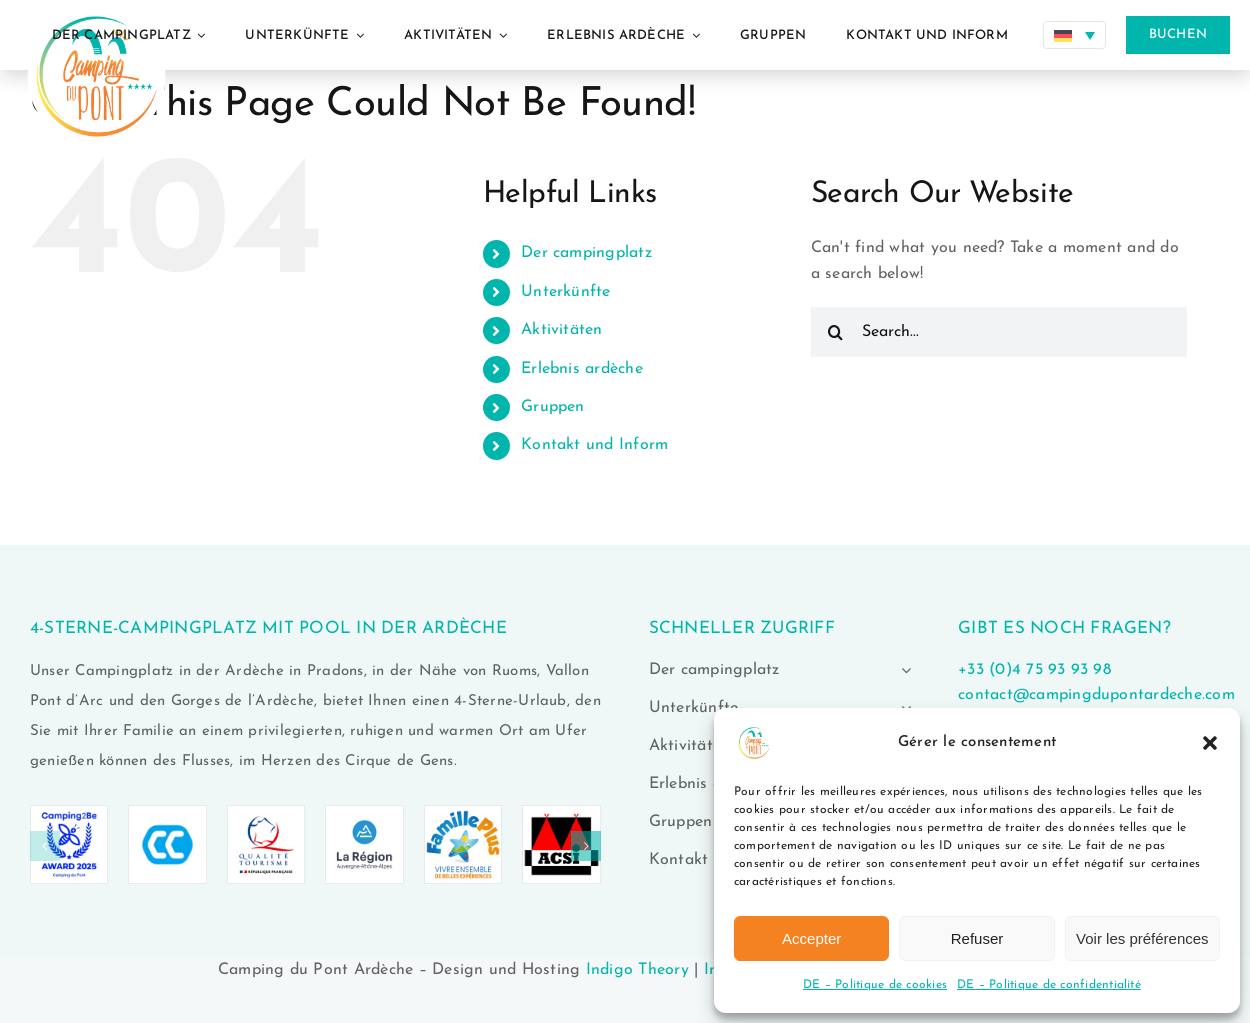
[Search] (836, 332)
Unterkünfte (566, 292)
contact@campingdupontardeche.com (1096, 695)
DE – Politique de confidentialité (1049, 985)
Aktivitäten (562, 330)
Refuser (977, 938)
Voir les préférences (1142, 938)
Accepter (811, 938)
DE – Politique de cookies (875, 985)
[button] (1210, 743)
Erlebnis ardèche (582, 369)
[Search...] (999, 332)
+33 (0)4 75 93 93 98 (1034, 670)
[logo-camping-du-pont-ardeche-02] (96, 8)
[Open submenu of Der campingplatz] (902, 670)
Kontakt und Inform (594, 445)
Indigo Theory (637, 970)
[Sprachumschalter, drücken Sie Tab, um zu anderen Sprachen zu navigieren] (1074, 35)
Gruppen (553, 407)
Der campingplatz (586, 253)
